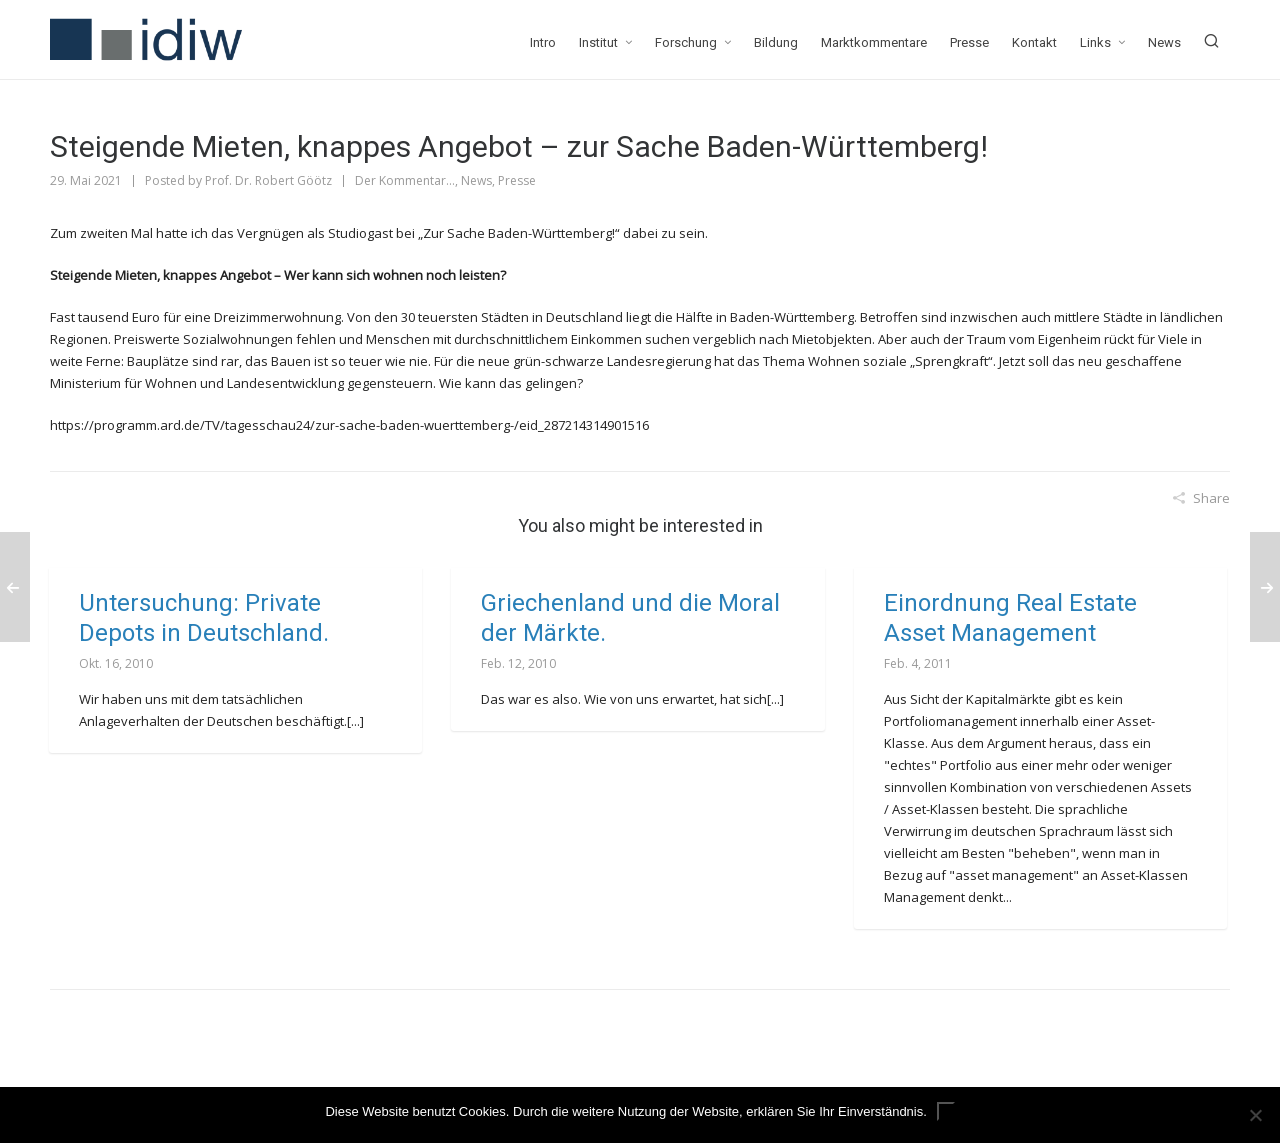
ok (946, 1111)
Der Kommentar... (405, 180)
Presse (517, 180)
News (476, 180)
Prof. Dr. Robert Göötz (268, 180)
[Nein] (1255, 1115)
